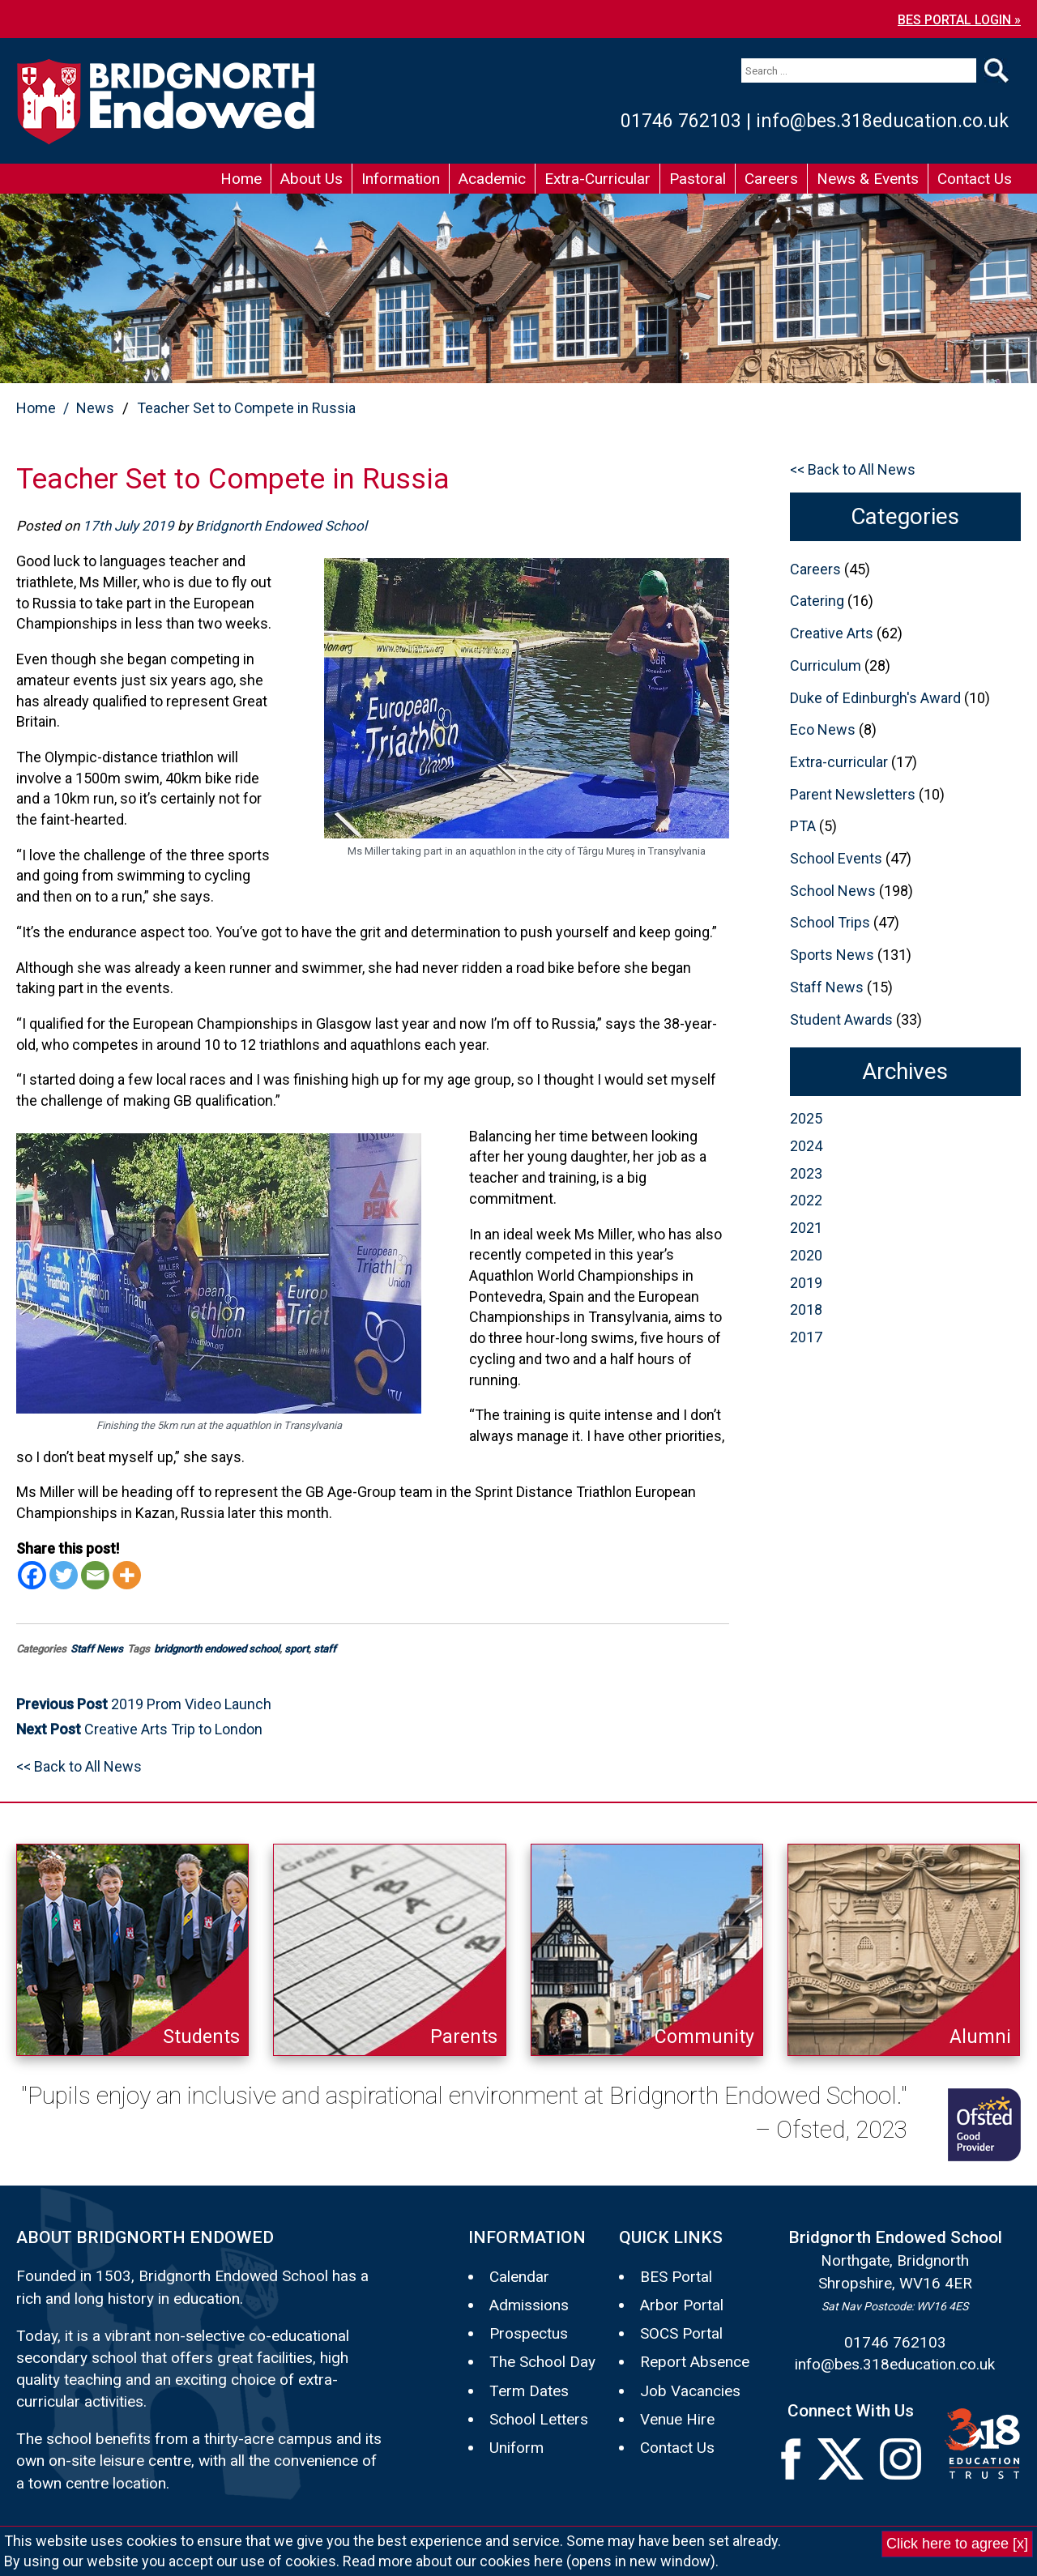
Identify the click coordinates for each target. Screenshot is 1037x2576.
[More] (127, 1575)
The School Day (542, 2361)
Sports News (832, 954)
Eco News (823, 729)
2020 (806, 1255)
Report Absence (694, 2361)
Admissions (529, 2305)
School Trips (830, 922)
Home (241, 178)
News (95, 407)
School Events (836, 858)
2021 (806, 1227)
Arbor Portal (681, 2305)
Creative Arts (831, 633)
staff (325, 1649)
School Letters (538, 2419)
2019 (806, 1282)
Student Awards (841, 1019)
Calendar (519, 2276)
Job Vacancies (690, 2391)
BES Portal (676, 2276)
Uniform (516, 2447)
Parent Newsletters (852, 794)
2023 (806, 1173)
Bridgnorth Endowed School (281, 526)
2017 (806, 1337)
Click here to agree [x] (957, 2543)
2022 (806, 1200)
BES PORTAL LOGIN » (959, 20)
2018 (806, 1309)
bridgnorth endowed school (217, 1649)
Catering (817, 600)
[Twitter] (63, 1575)
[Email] (95, 1575)
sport (296, 1649)
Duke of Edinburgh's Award (875, 697)
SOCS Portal (681, 2333)
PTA (803, 825)
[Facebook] (32, 1575)
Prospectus (528, 2333)
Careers (815, 569)
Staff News (96, 1649)
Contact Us (974, 178)
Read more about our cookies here (453, 2561)
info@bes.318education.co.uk (882, 121)
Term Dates (529, 2391)
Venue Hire (677, 2419)
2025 (806, 1118)
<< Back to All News (79, 1766)
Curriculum (825, 665)
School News (833, 890)
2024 (806, 1145)
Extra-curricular (839, 761)
